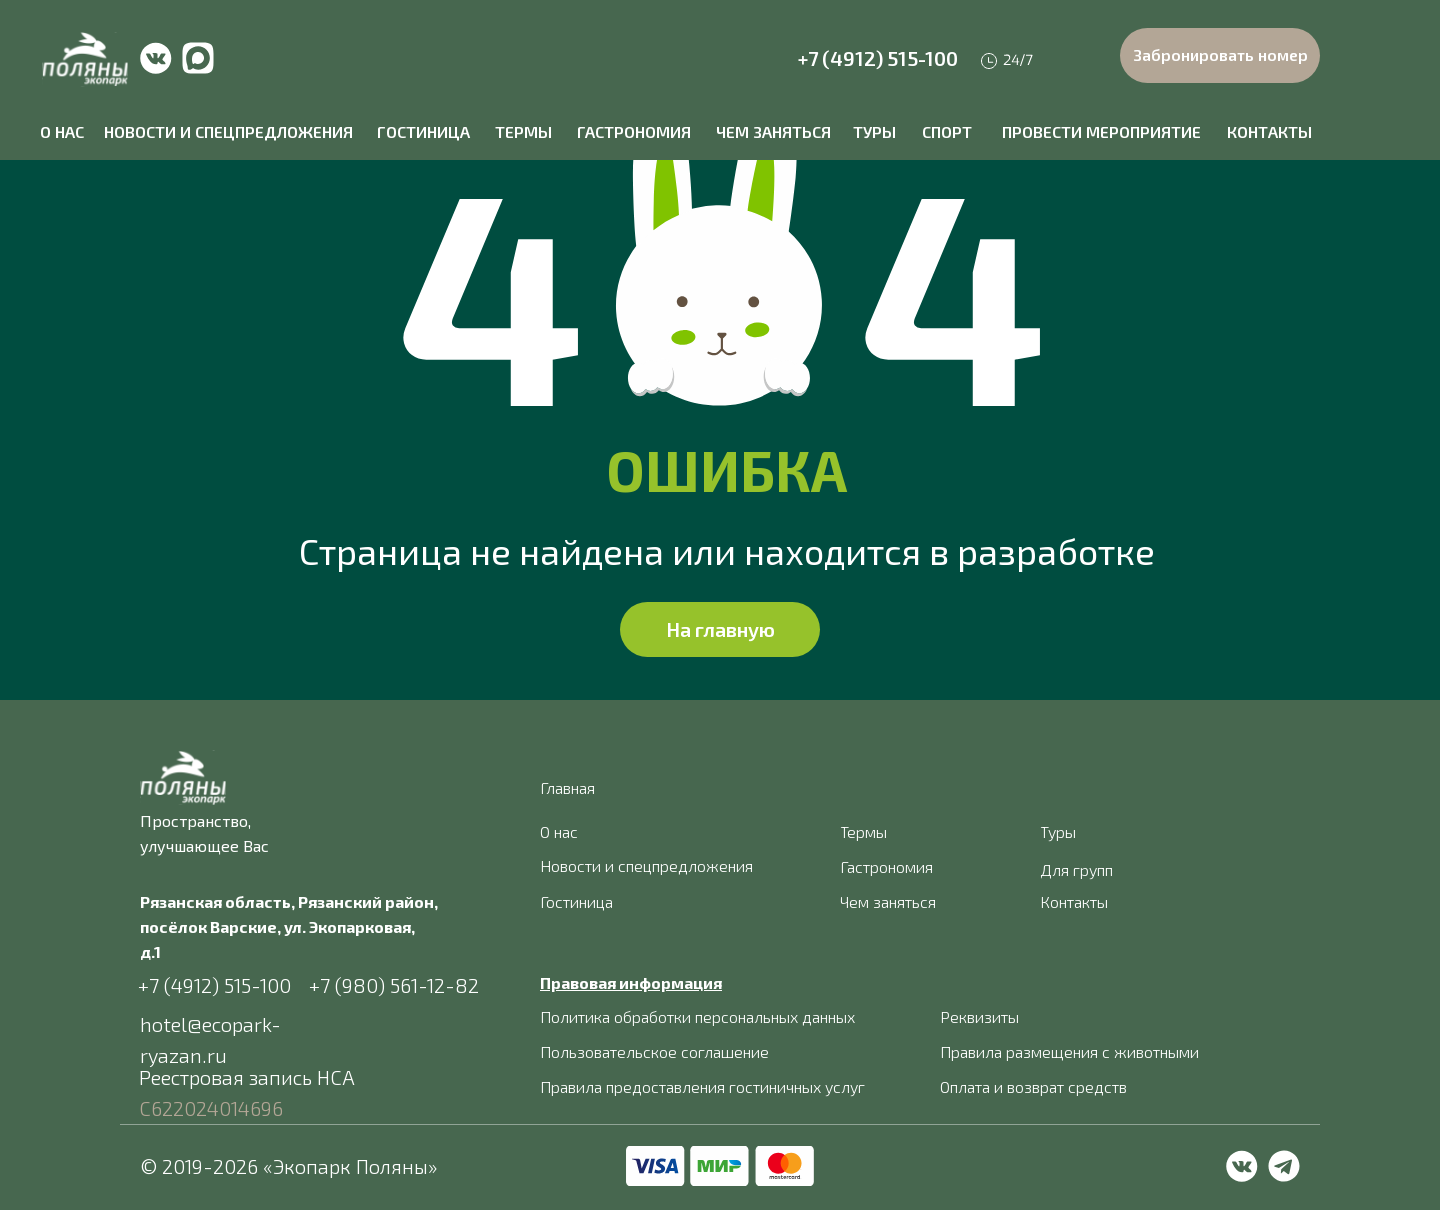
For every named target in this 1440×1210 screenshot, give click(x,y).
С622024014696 (211, 1108)
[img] (85, 59)
